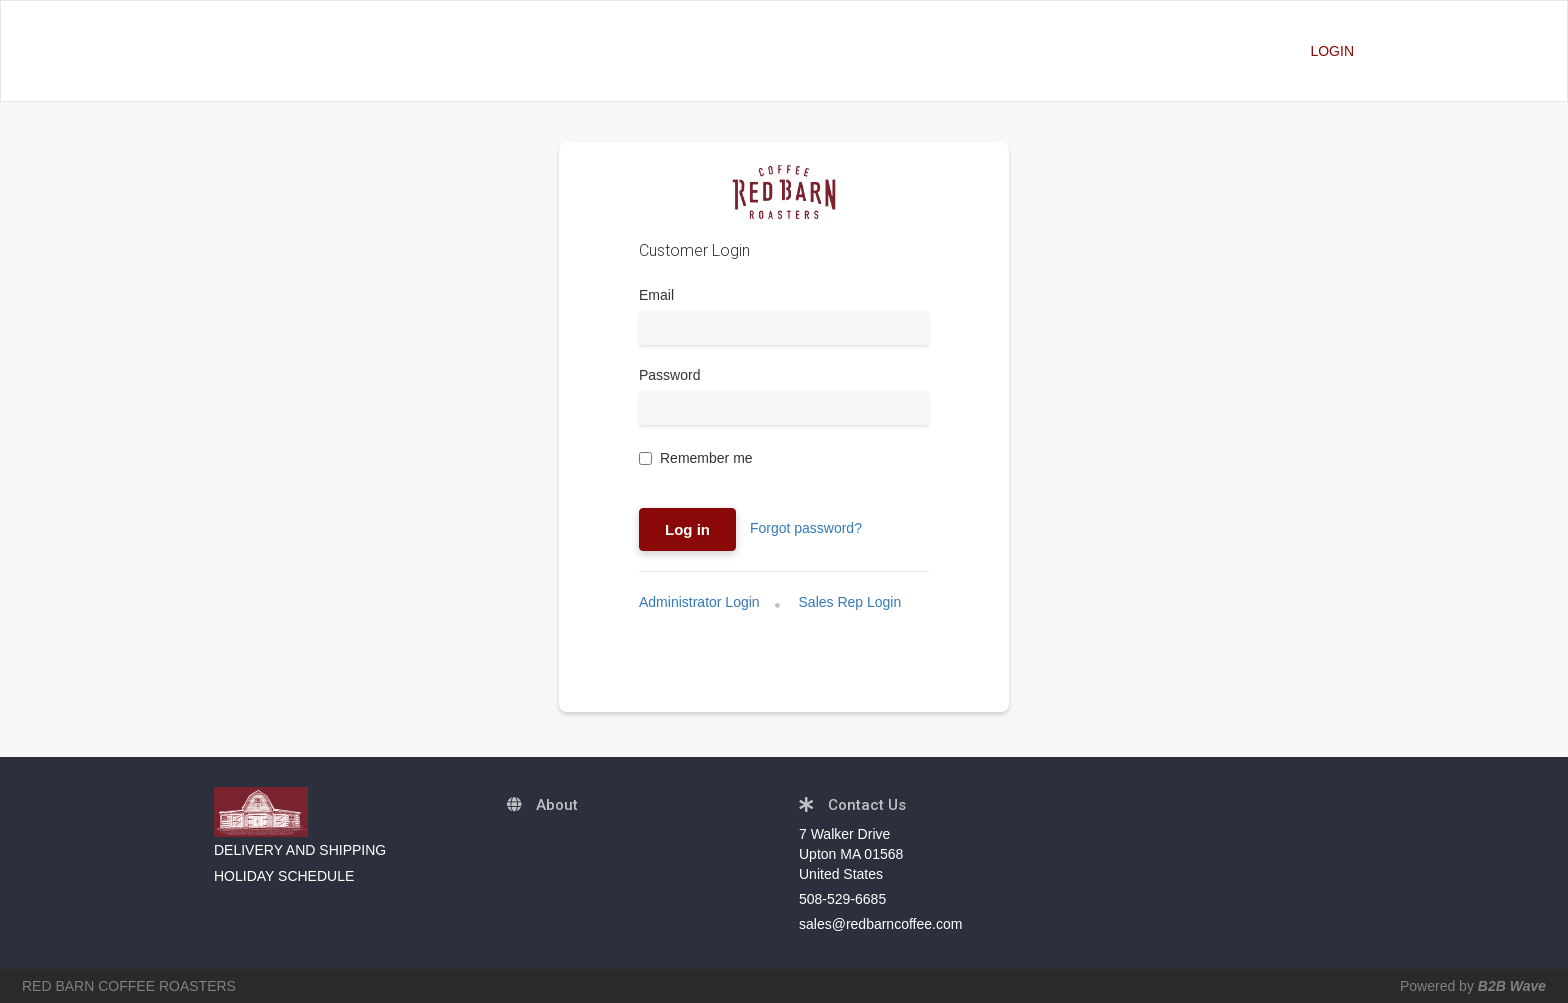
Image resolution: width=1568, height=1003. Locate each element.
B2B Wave (1512, 986)
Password (669, 375)
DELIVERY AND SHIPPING (300, 850)
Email (656, 295)
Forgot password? (806, 528)
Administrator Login (699, 602)
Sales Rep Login (850, 602)
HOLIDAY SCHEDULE (284, 876)
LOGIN (1332, 51)
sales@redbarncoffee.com (880, 924)
